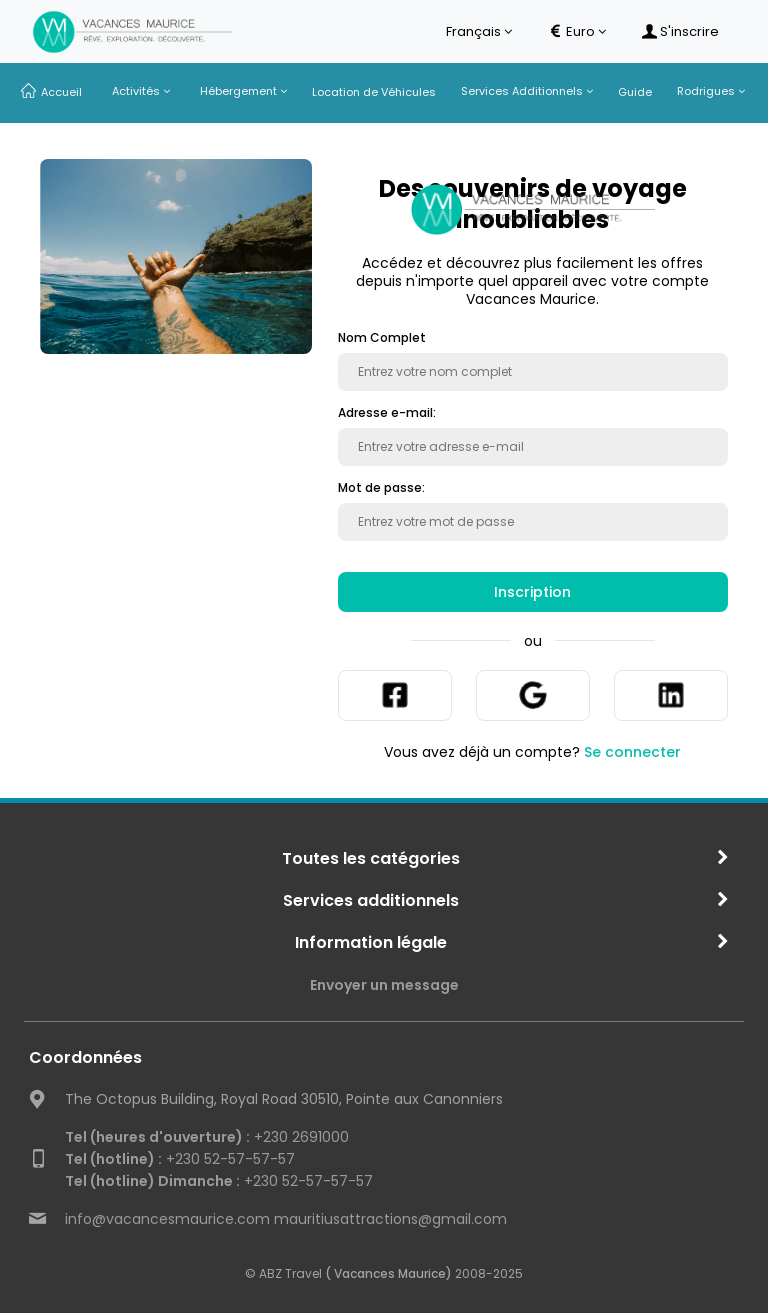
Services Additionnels (527, 91)
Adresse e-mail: (387, 413)
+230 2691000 (207, 1137)
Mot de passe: (381, 488)
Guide (635, 92)
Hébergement (243, 91)
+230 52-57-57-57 (180, 1159)
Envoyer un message (384, 985)
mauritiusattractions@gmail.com (390, 1219)
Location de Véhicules (374, 92)
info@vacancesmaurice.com (167, 1219)
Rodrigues (711, 91)
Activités (141, 91)
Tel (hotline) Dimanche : (152, 1181)
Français (479, 32)
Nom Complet (382, 338)
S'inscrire (680, 32)
